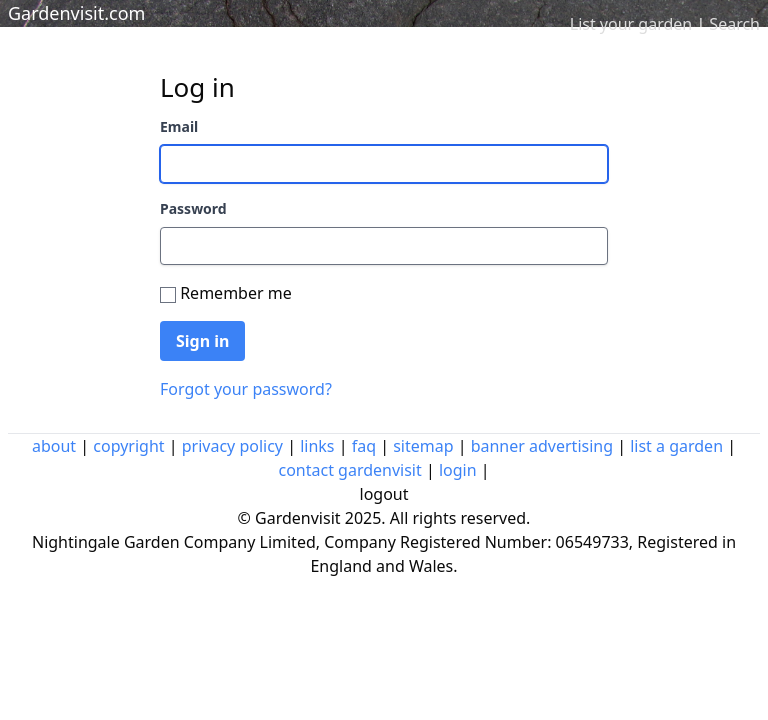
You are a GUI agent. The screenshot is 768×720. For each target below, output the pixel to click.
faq (364, 446)
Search (734, 24)
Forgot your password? (246, 389)
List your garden (631, 24)
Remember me (236, 293)
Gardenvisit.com (76, 13)
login (458, 470)
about (54, 446)
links (317, 446)
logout (384, 494)
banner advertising (542, 446)
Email (179, 126)
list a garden (676, 446)
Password (193, 208)
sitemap (423, 446)
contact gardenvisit (349, 470)
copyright (128, 446)
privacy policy (232, 446)
